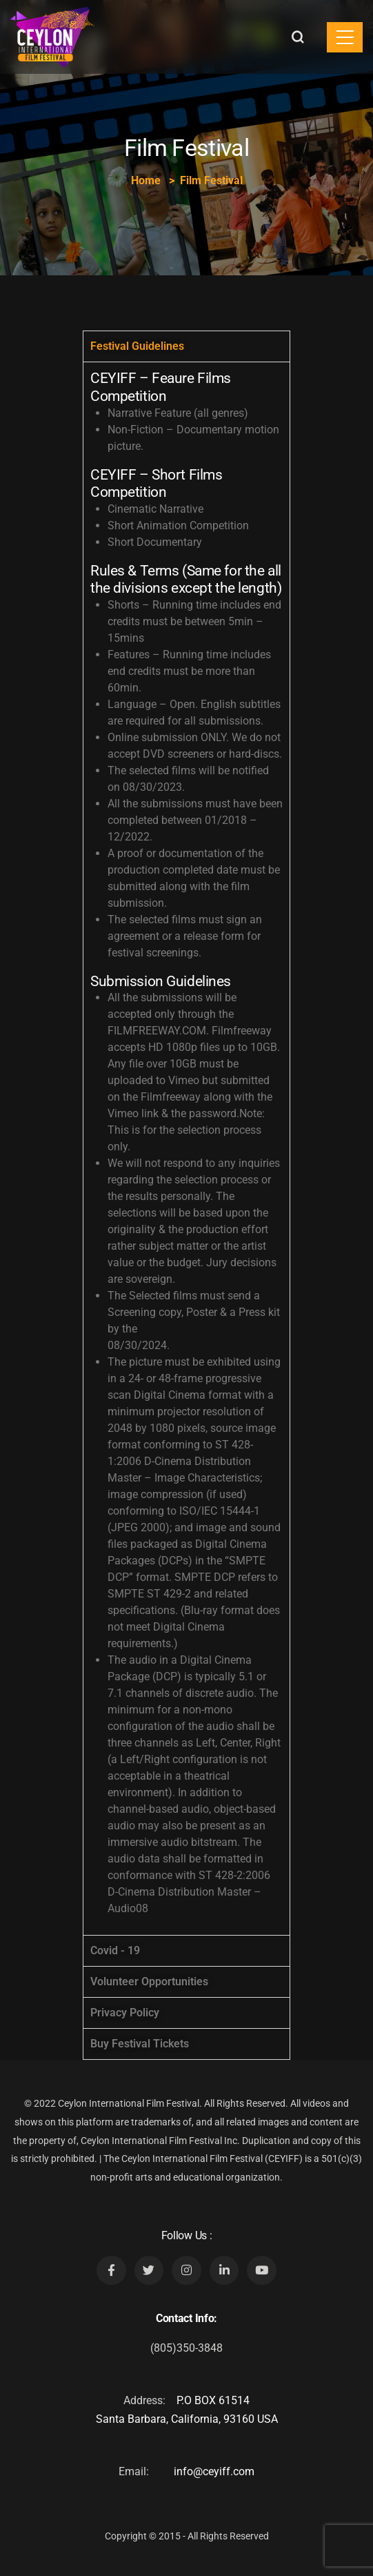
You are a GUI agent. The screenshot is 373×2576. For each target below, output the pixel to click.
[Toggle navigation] (345, 37)
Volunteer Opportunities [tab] (149, 1981)
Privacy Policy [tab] (124, 2012)
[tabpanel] (186, 1148)
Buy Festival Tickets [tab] (139, 2043)
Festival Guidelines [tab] (137, 346)
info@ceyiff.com (214, 2471)
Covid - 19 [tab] (115, 1950)
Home (146, 180)
